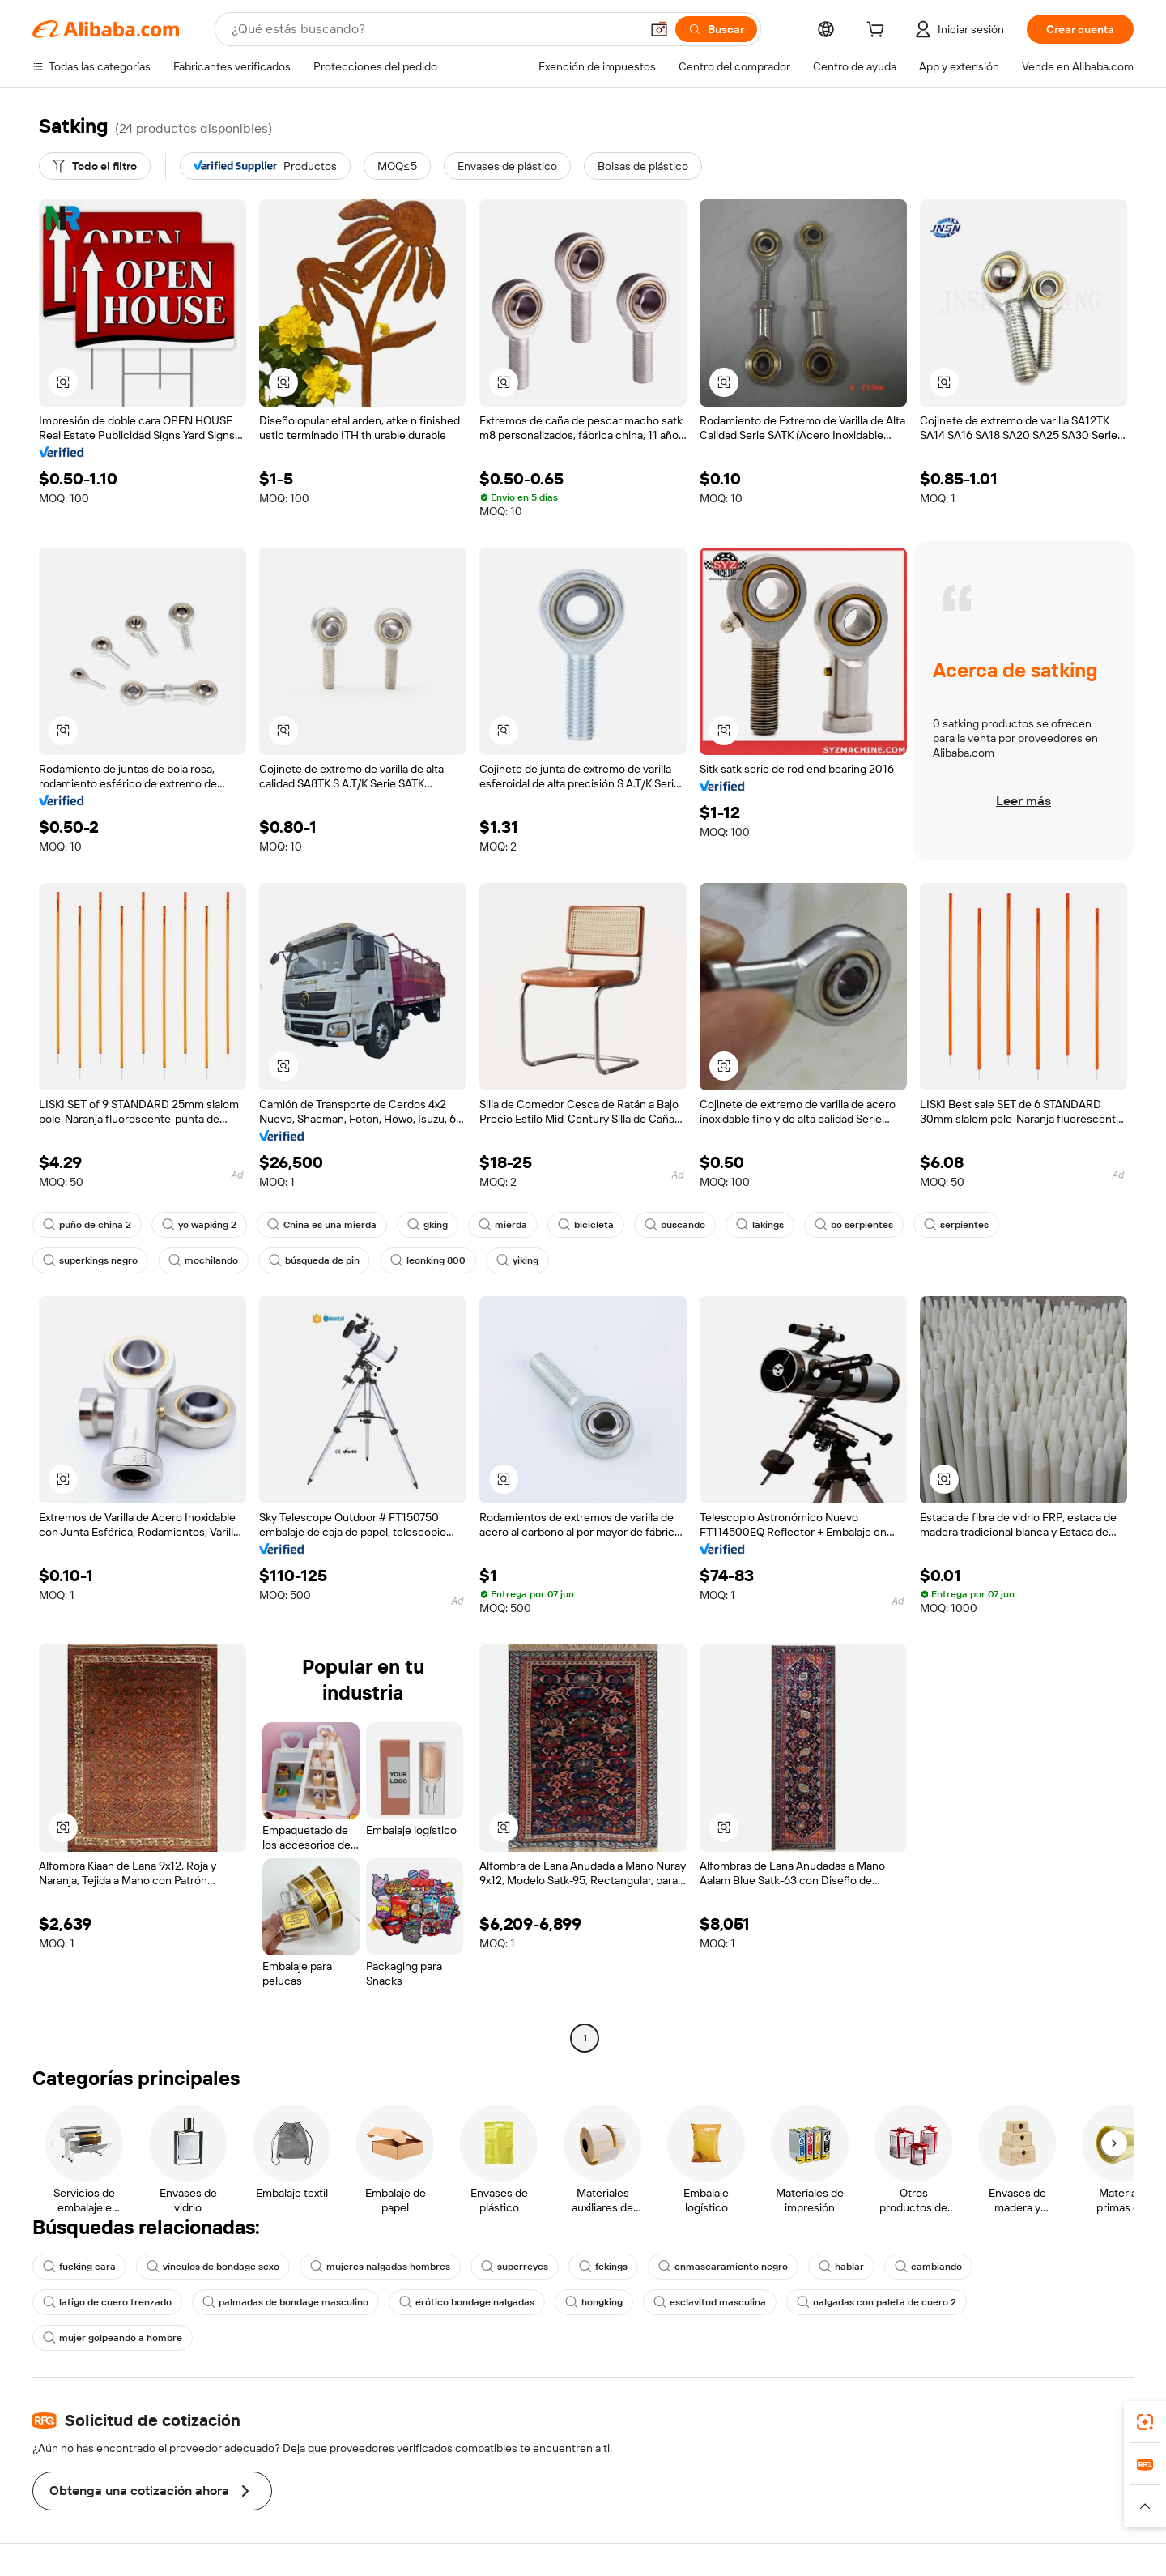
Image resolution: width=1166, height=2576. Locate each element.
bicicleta (586, 1224)
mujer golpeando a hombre (112, 2337)
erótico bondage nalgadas (466, 2302)
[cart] (878, 31)
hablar (841, 2266)
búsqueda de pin (314, 1260)
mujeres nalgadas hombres (380, 2266)
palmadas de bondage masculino (285, 2302)
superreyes (514, 2266)
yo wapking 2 (199, 1224)
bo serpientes (854, 1224)
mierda (503, 1224)
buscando (675, 1224)
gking (427, 1224)
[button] (659, 29)
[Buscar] (716, 29)
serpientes (956, 1224)
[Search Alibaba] (434, 29)
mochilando (203, 1260)
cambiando (928, 2266)
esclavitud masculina (709, 2302)
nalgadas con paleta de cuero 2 (876, 2302)
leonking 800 (428, 1260)
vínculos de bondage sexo (213, 2266)
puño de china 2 (87, 1224)
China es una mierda (322, 1224)
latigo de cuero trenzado (107, 2302)
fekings (603, 2266)
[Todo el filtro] (95, 166)
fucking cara (79, 2266)
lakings (760, 1224)
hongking (594, 2302)
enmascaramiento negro (723, 2266)
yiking (517, 1260)
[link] (1145, 2422)
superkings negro (90, 1260)
